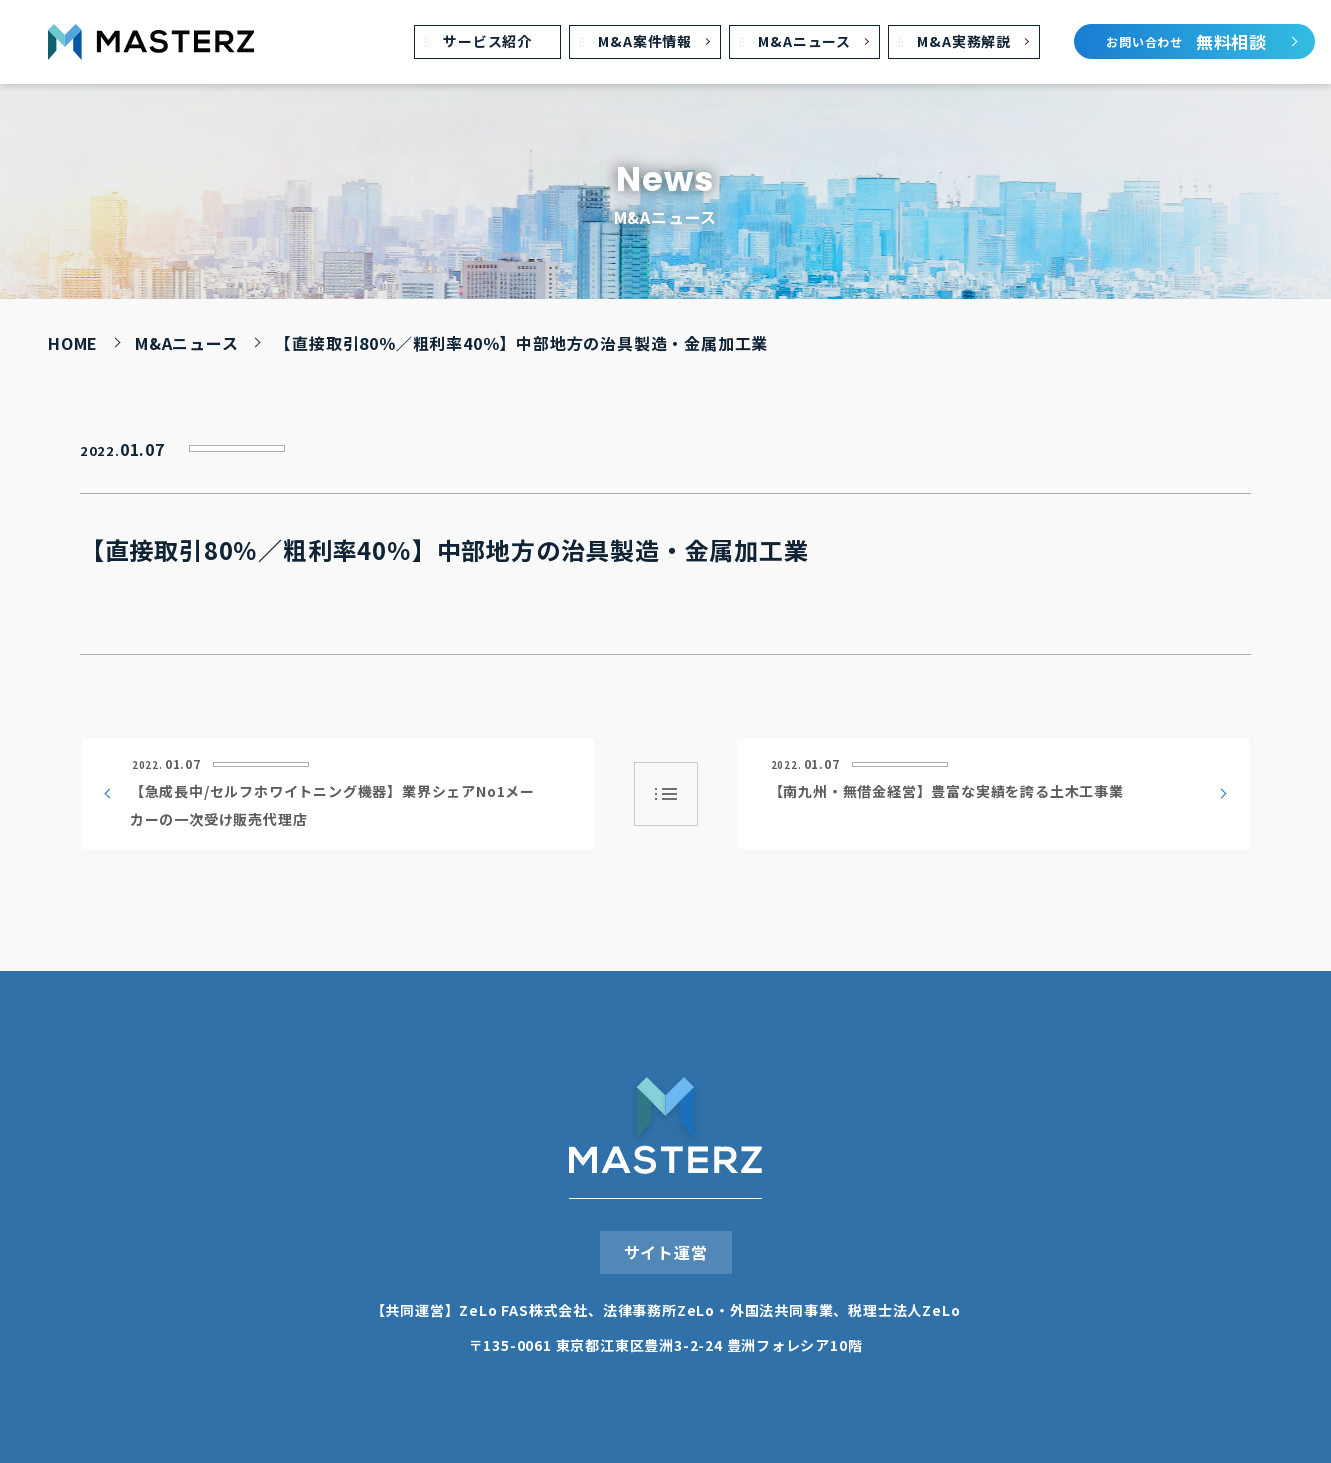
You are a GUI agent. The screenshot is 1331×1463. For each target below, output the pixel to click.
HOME (73, 343)
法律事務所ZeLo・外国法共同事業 (718, 1310)
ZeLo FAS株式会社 (523, 1310)
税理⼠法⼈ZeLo (904, 1310)
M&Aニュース (187, 343)
